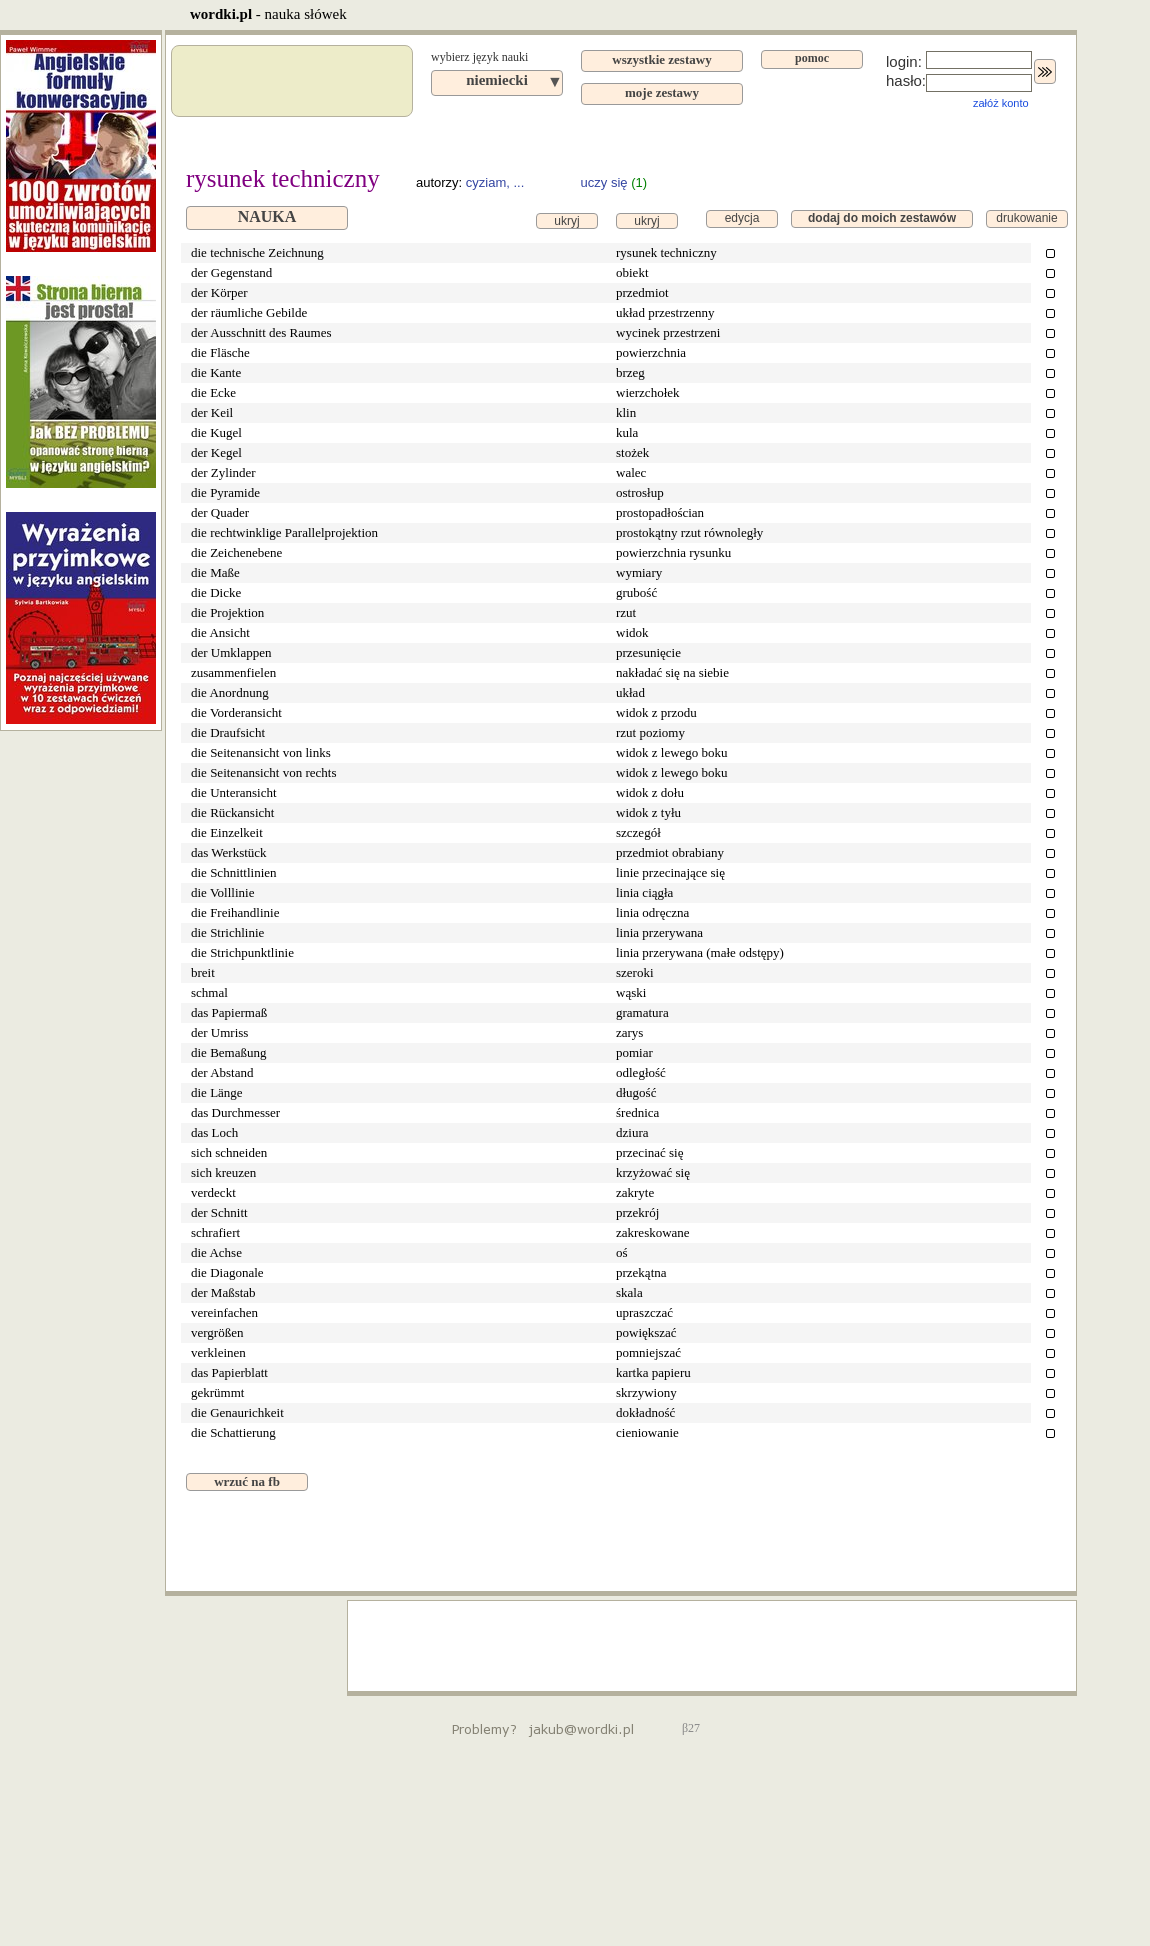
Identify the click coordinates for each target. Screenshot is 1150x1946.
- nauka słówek (268, 14)
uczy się (604, 182)
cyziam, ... (495, 182)
